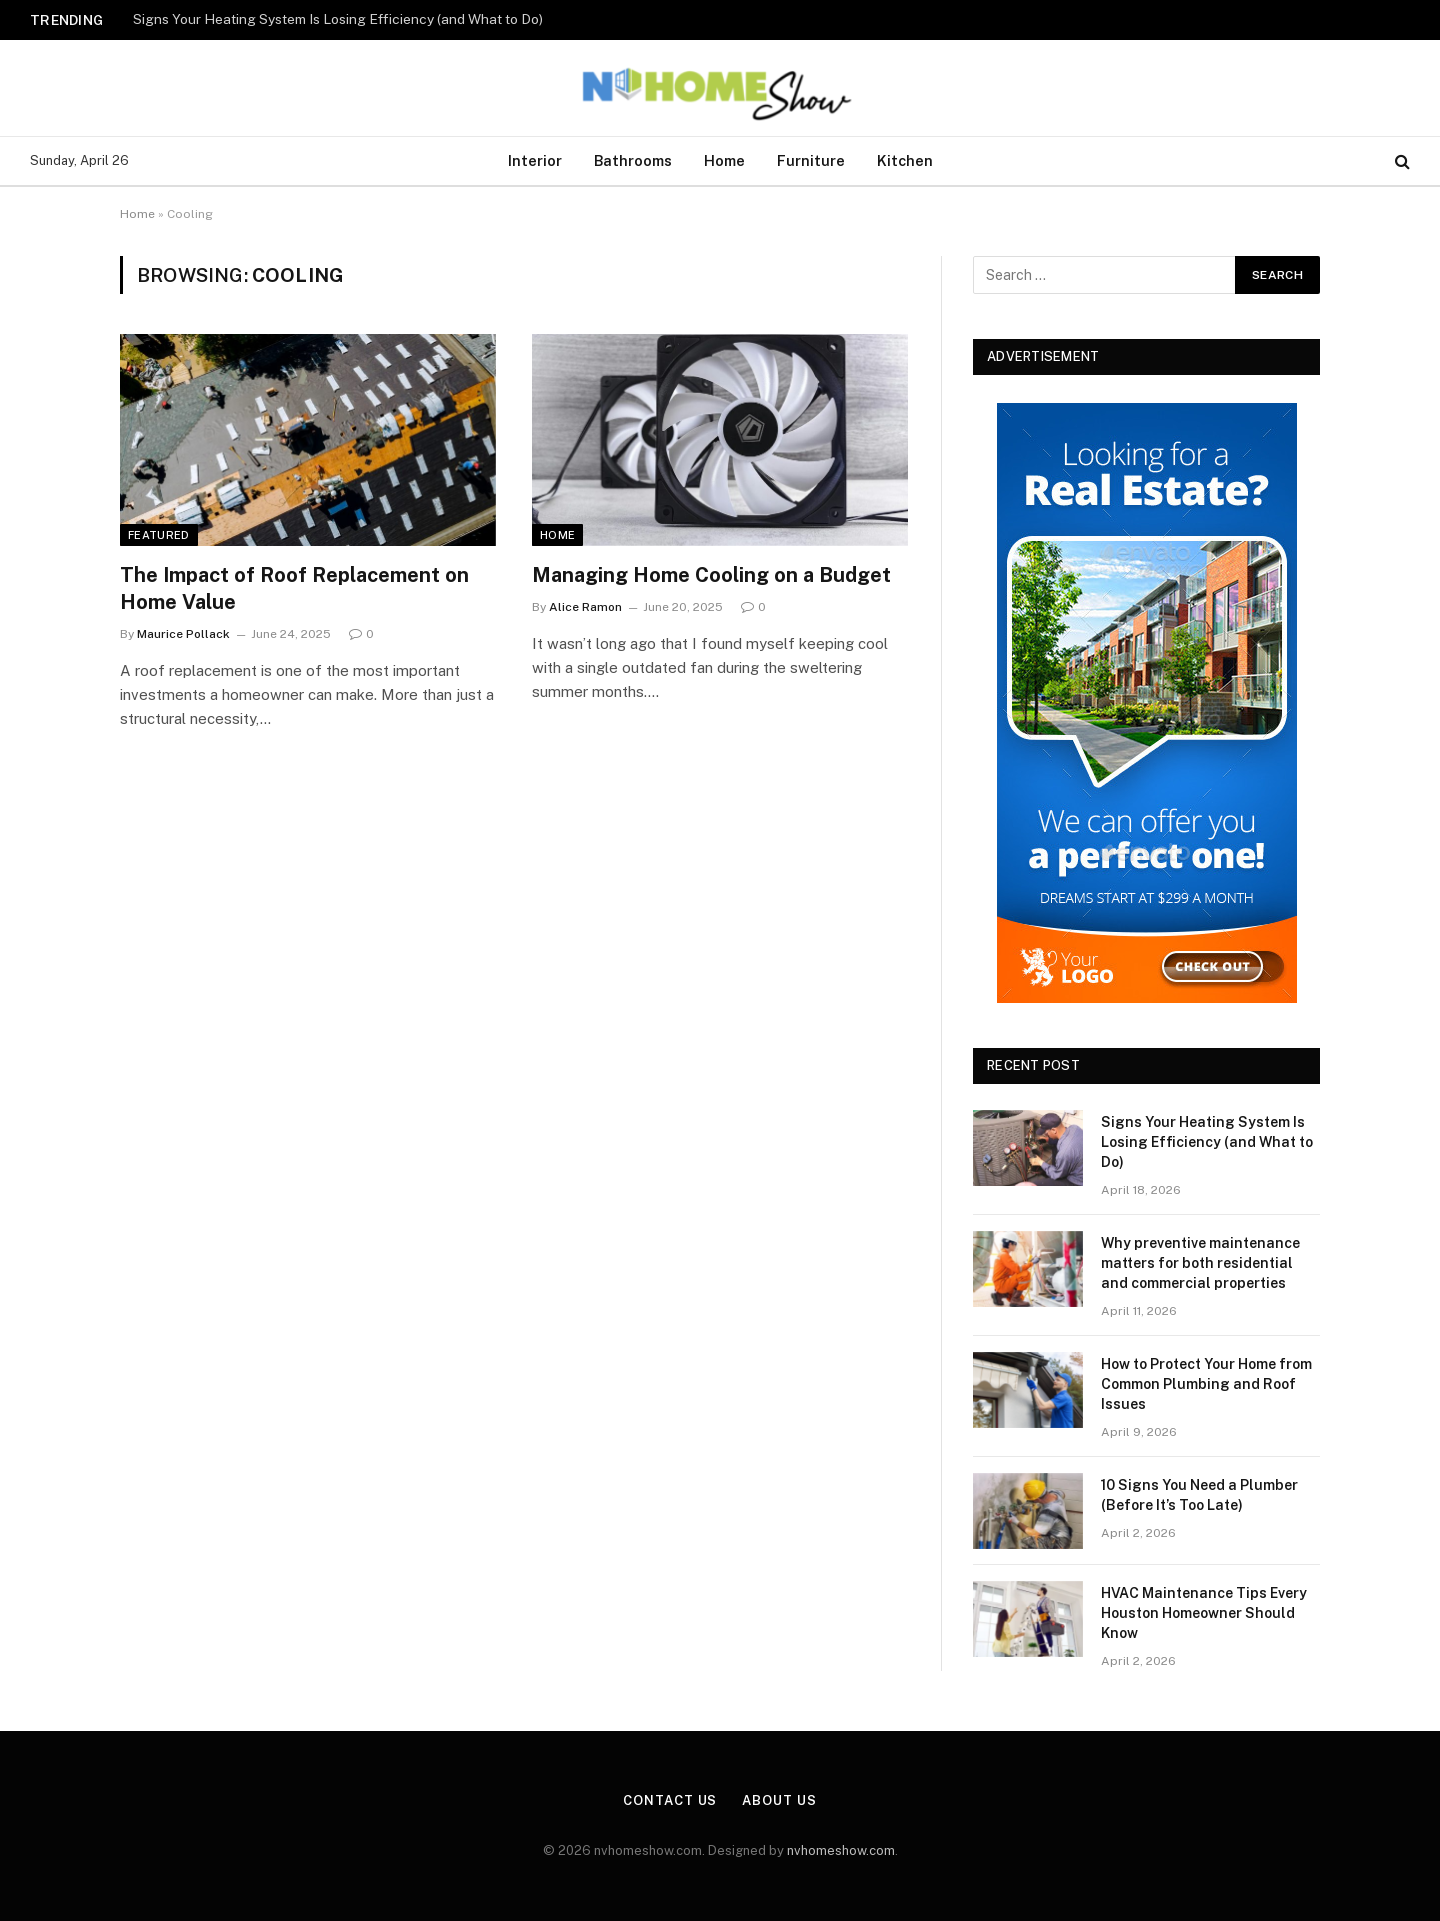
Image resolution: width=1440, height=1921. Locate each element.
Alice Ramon (585, 607)
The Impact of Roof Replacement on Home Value (294, 588)
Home (724, 160)
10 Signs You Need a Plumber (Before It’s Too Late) (1199, 1495)
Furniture (811, 160)
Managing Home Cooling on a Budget (711, 575)
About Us (779, 1800)
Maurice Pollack (183, 634)
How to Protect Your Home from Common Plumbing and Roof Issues (1206, 1384)
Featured (159, 535)
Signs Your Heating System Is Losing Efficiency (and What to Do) (338, 19)
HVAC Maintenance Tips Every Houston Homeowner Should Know (1204, 1613)
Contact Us (670, 1800)
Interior (535, 160)
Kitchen (905, 160)
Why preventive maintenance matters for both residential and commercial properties (1200, 1263)
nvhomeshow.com (841, 1850)
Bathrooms (633, 160)
